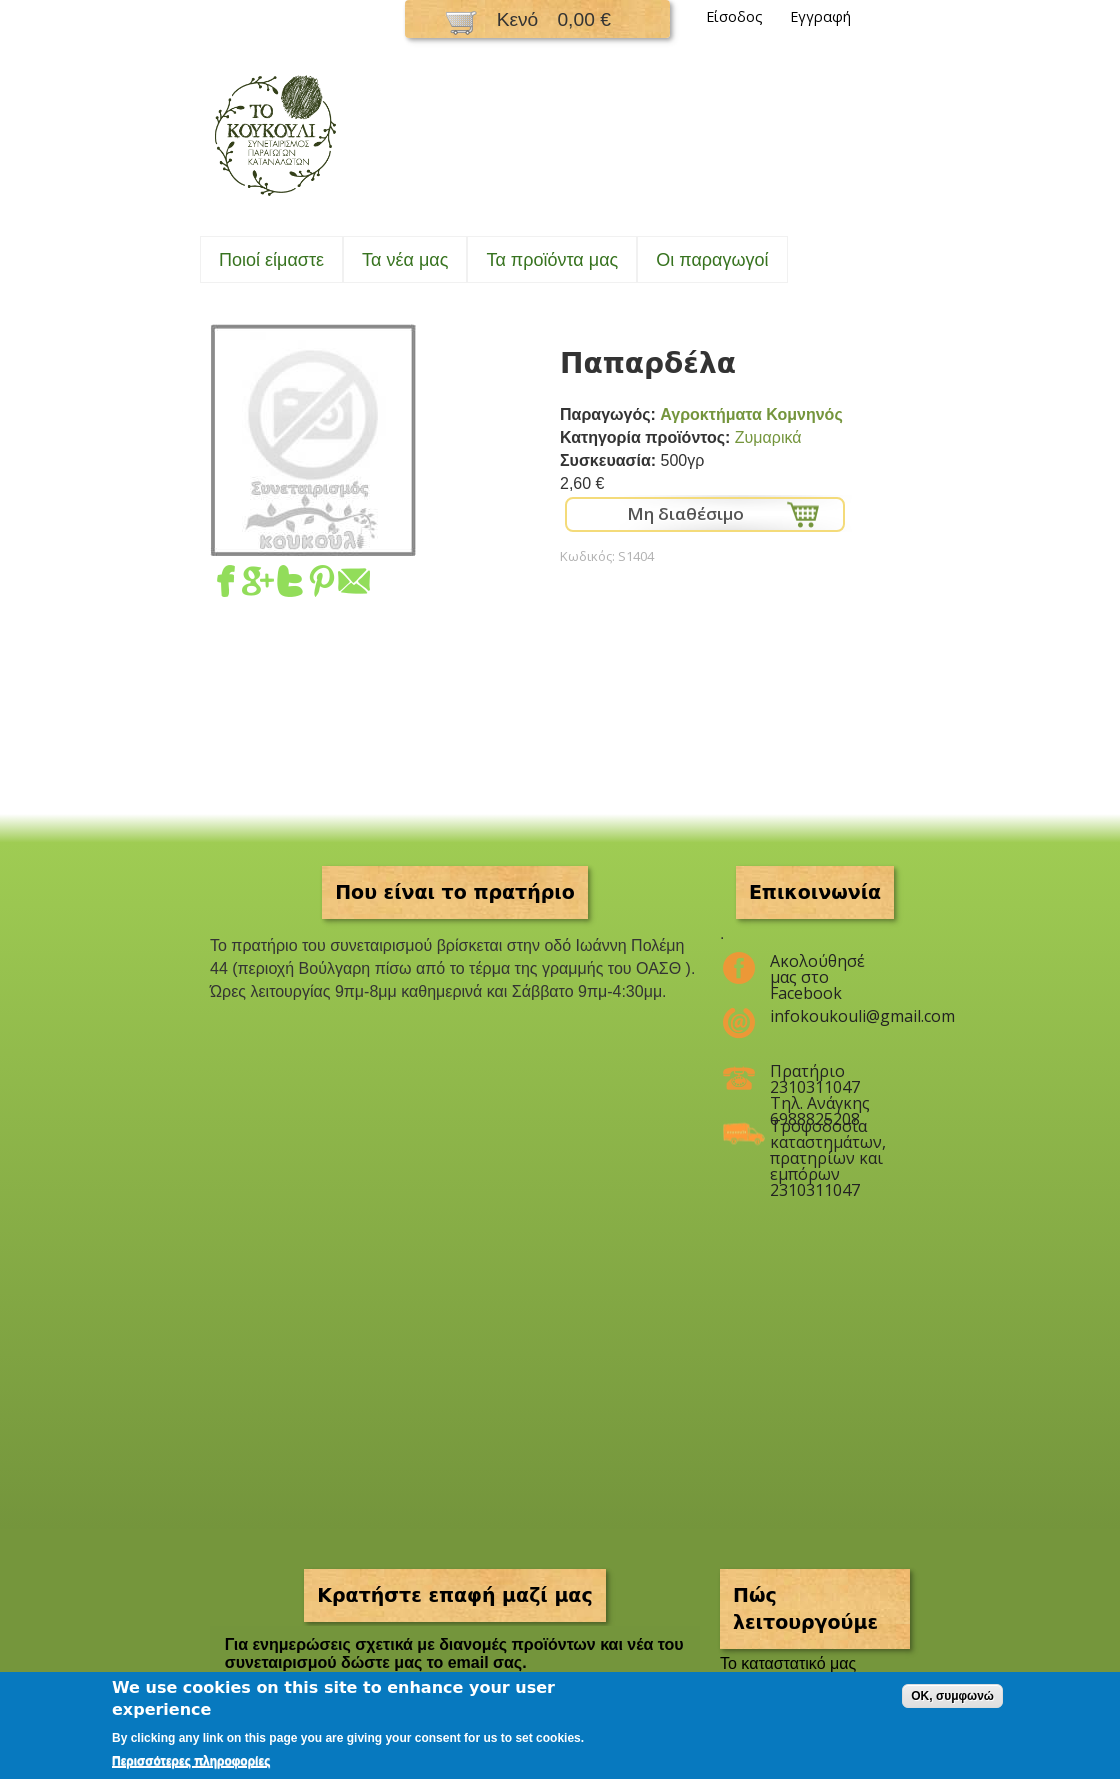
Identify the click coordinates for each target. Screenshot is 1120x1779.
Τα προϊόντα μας (552, 260)
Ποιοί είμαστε (271, 260)
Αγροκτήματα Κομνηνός (751, 414)
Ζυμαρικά (768, 437)
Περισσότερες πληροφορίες (191, 1761)
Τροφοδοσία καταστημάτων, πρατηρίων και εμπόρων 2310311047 (827, 1134)
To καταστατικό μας (788, 1663)
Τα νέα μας (405, 260)
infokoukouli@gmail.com (827, 1016)
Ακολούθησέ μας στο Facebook (817, 969)
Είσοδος (734, 16)
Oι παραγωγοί (712, 260)
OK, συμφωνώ (952, 1696)
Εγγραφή (820, 16)
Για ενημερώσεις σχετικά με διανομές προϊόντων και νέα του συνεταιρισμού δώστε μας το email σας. (454, 1653)
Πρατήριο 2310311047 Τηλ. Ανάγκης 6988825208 (820, 1079)
